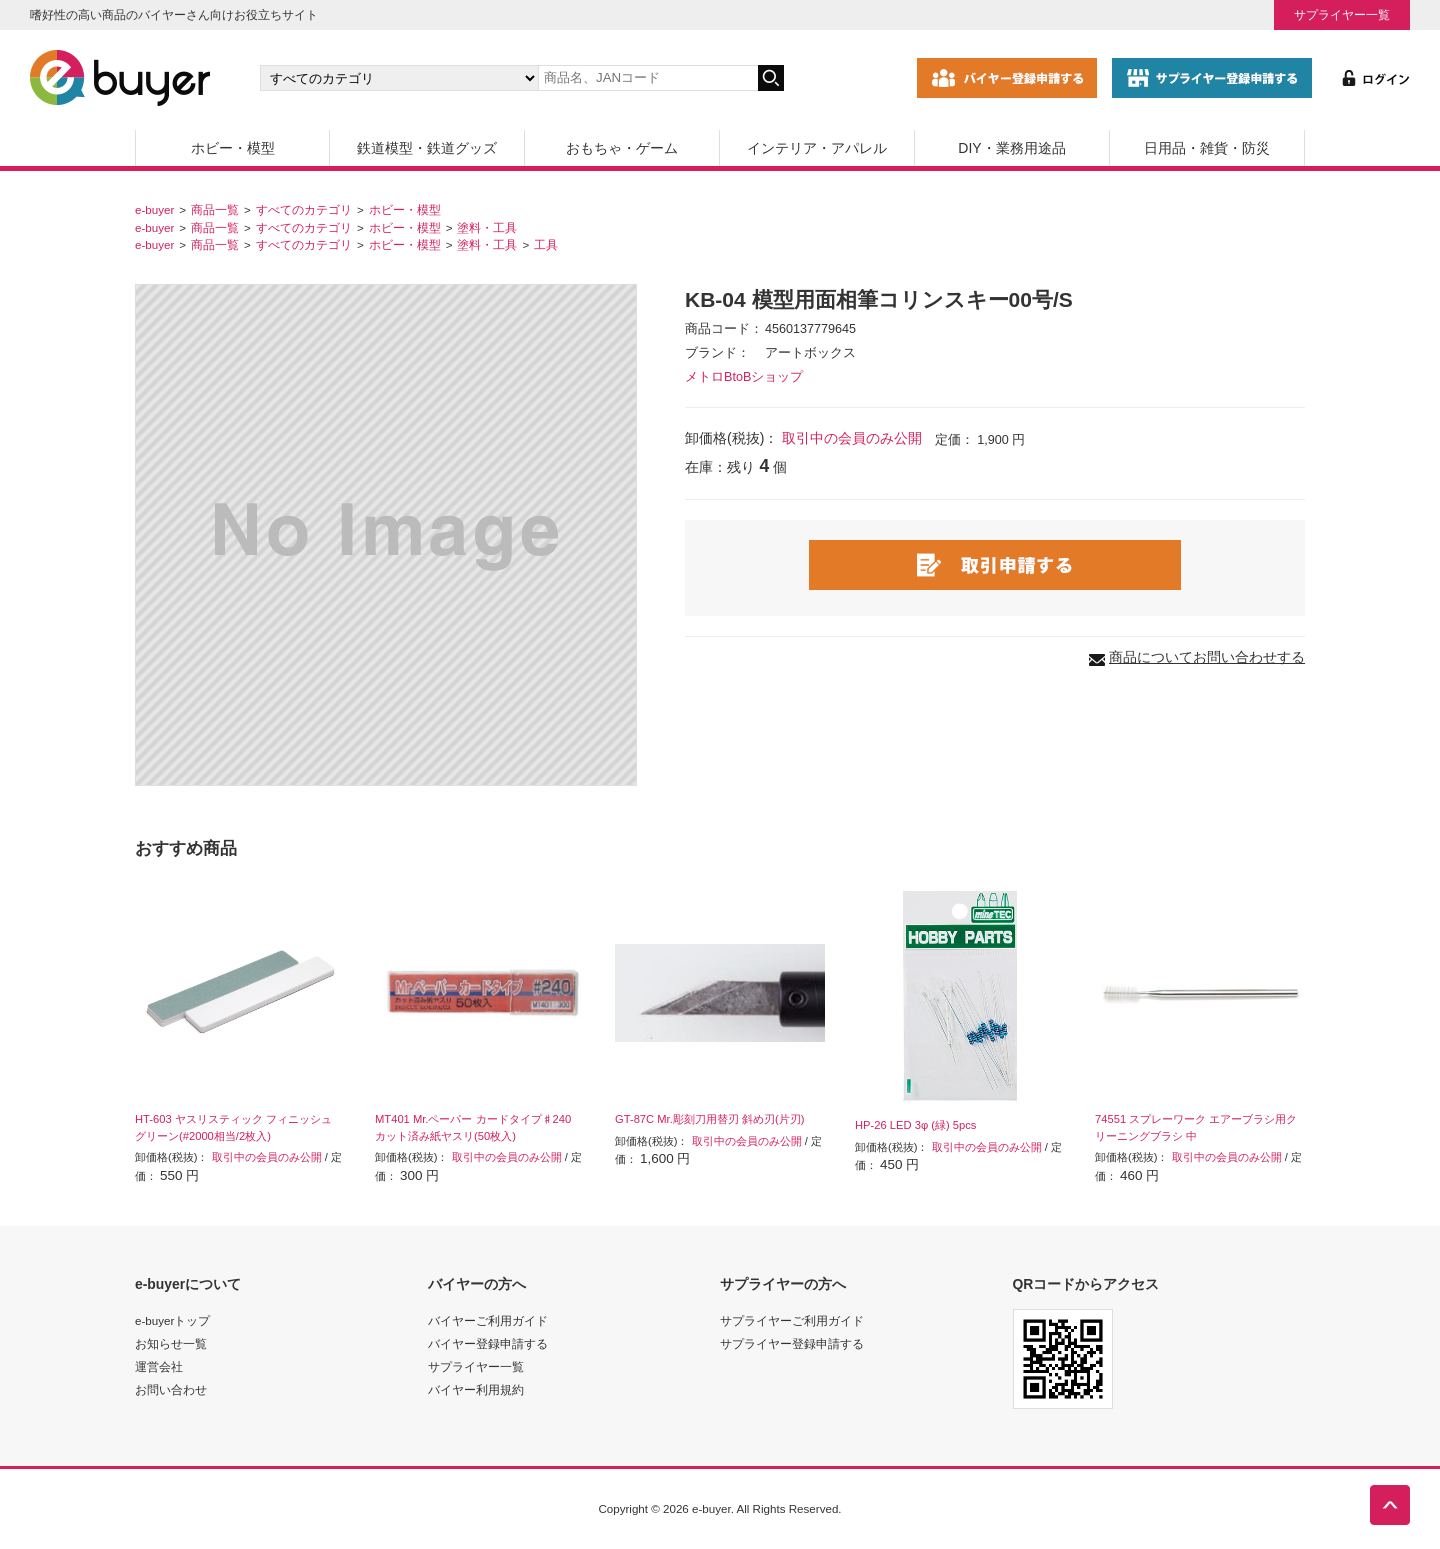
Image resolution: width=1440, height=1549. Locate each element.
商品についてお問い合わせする (1207, 657)
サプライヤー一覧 (1342, 14)
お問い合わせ (171, 1389)
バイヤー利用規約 (476, 1389)
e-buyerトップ (172, 1320)
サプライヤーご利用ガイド (792, 1320)
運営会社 (159, 1366)
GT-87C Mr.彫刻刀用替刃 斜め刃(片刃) (709, 1119)
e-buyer (154, 209)
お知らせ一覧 (171, 1343)
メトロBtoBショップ (744, 377)
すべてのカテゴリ (304, 209)
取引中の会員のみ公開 (852, 438)
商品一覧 (215, 209)
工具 (546, 244)
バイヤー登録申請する (488, 1343)
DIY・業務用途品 (1011, 148)
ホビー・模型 (233, 148)
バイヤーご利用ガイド (488, 1320)
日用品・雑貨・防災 (1207, 148)
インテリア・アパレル (817, 148)
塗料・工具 (487, 227)
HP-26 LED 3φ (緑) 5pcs (915, 1125)
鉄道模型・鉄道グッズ (427, 148)
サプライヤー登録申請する (792, 1343)
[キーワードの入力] (648, 78)
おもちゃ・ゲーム (622, 148)
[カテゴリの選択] (399, 78)
